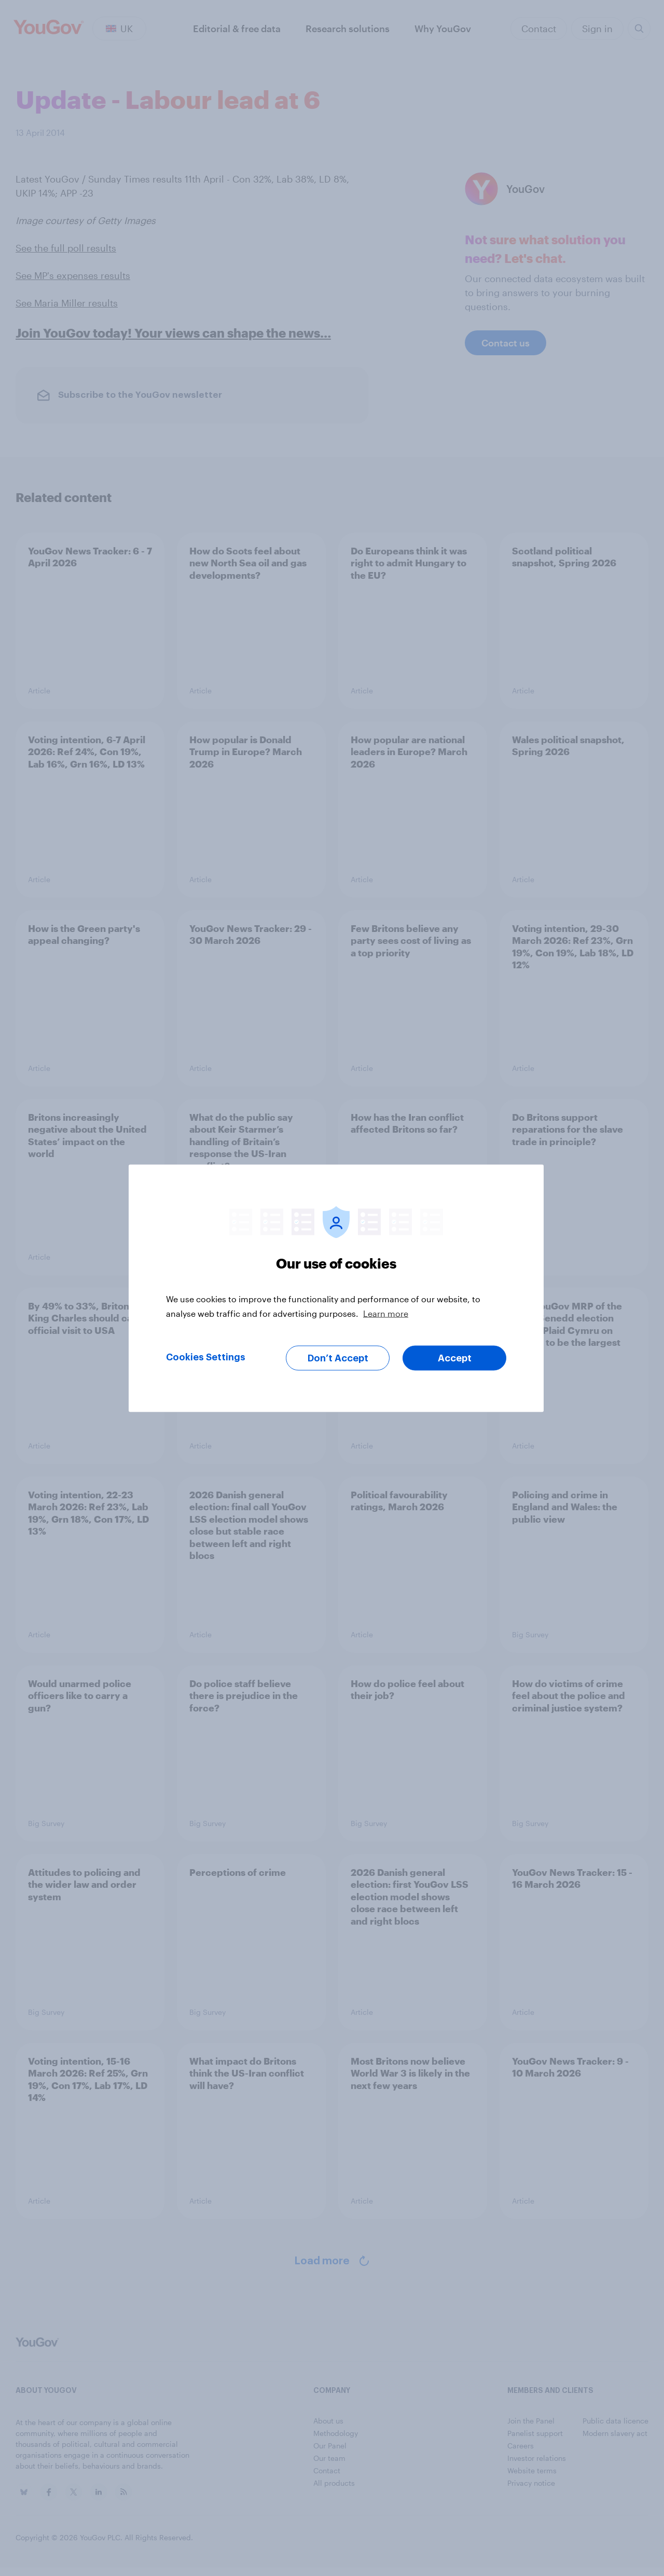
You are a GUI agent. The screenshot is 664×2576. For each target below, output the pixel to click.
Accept (455, 1357)
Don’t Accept (338, 1357)
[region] (336, 1288)
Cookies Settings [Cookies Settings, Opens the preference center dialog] (205, 1356)
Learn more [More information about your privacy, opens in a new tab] (385, 1313)
